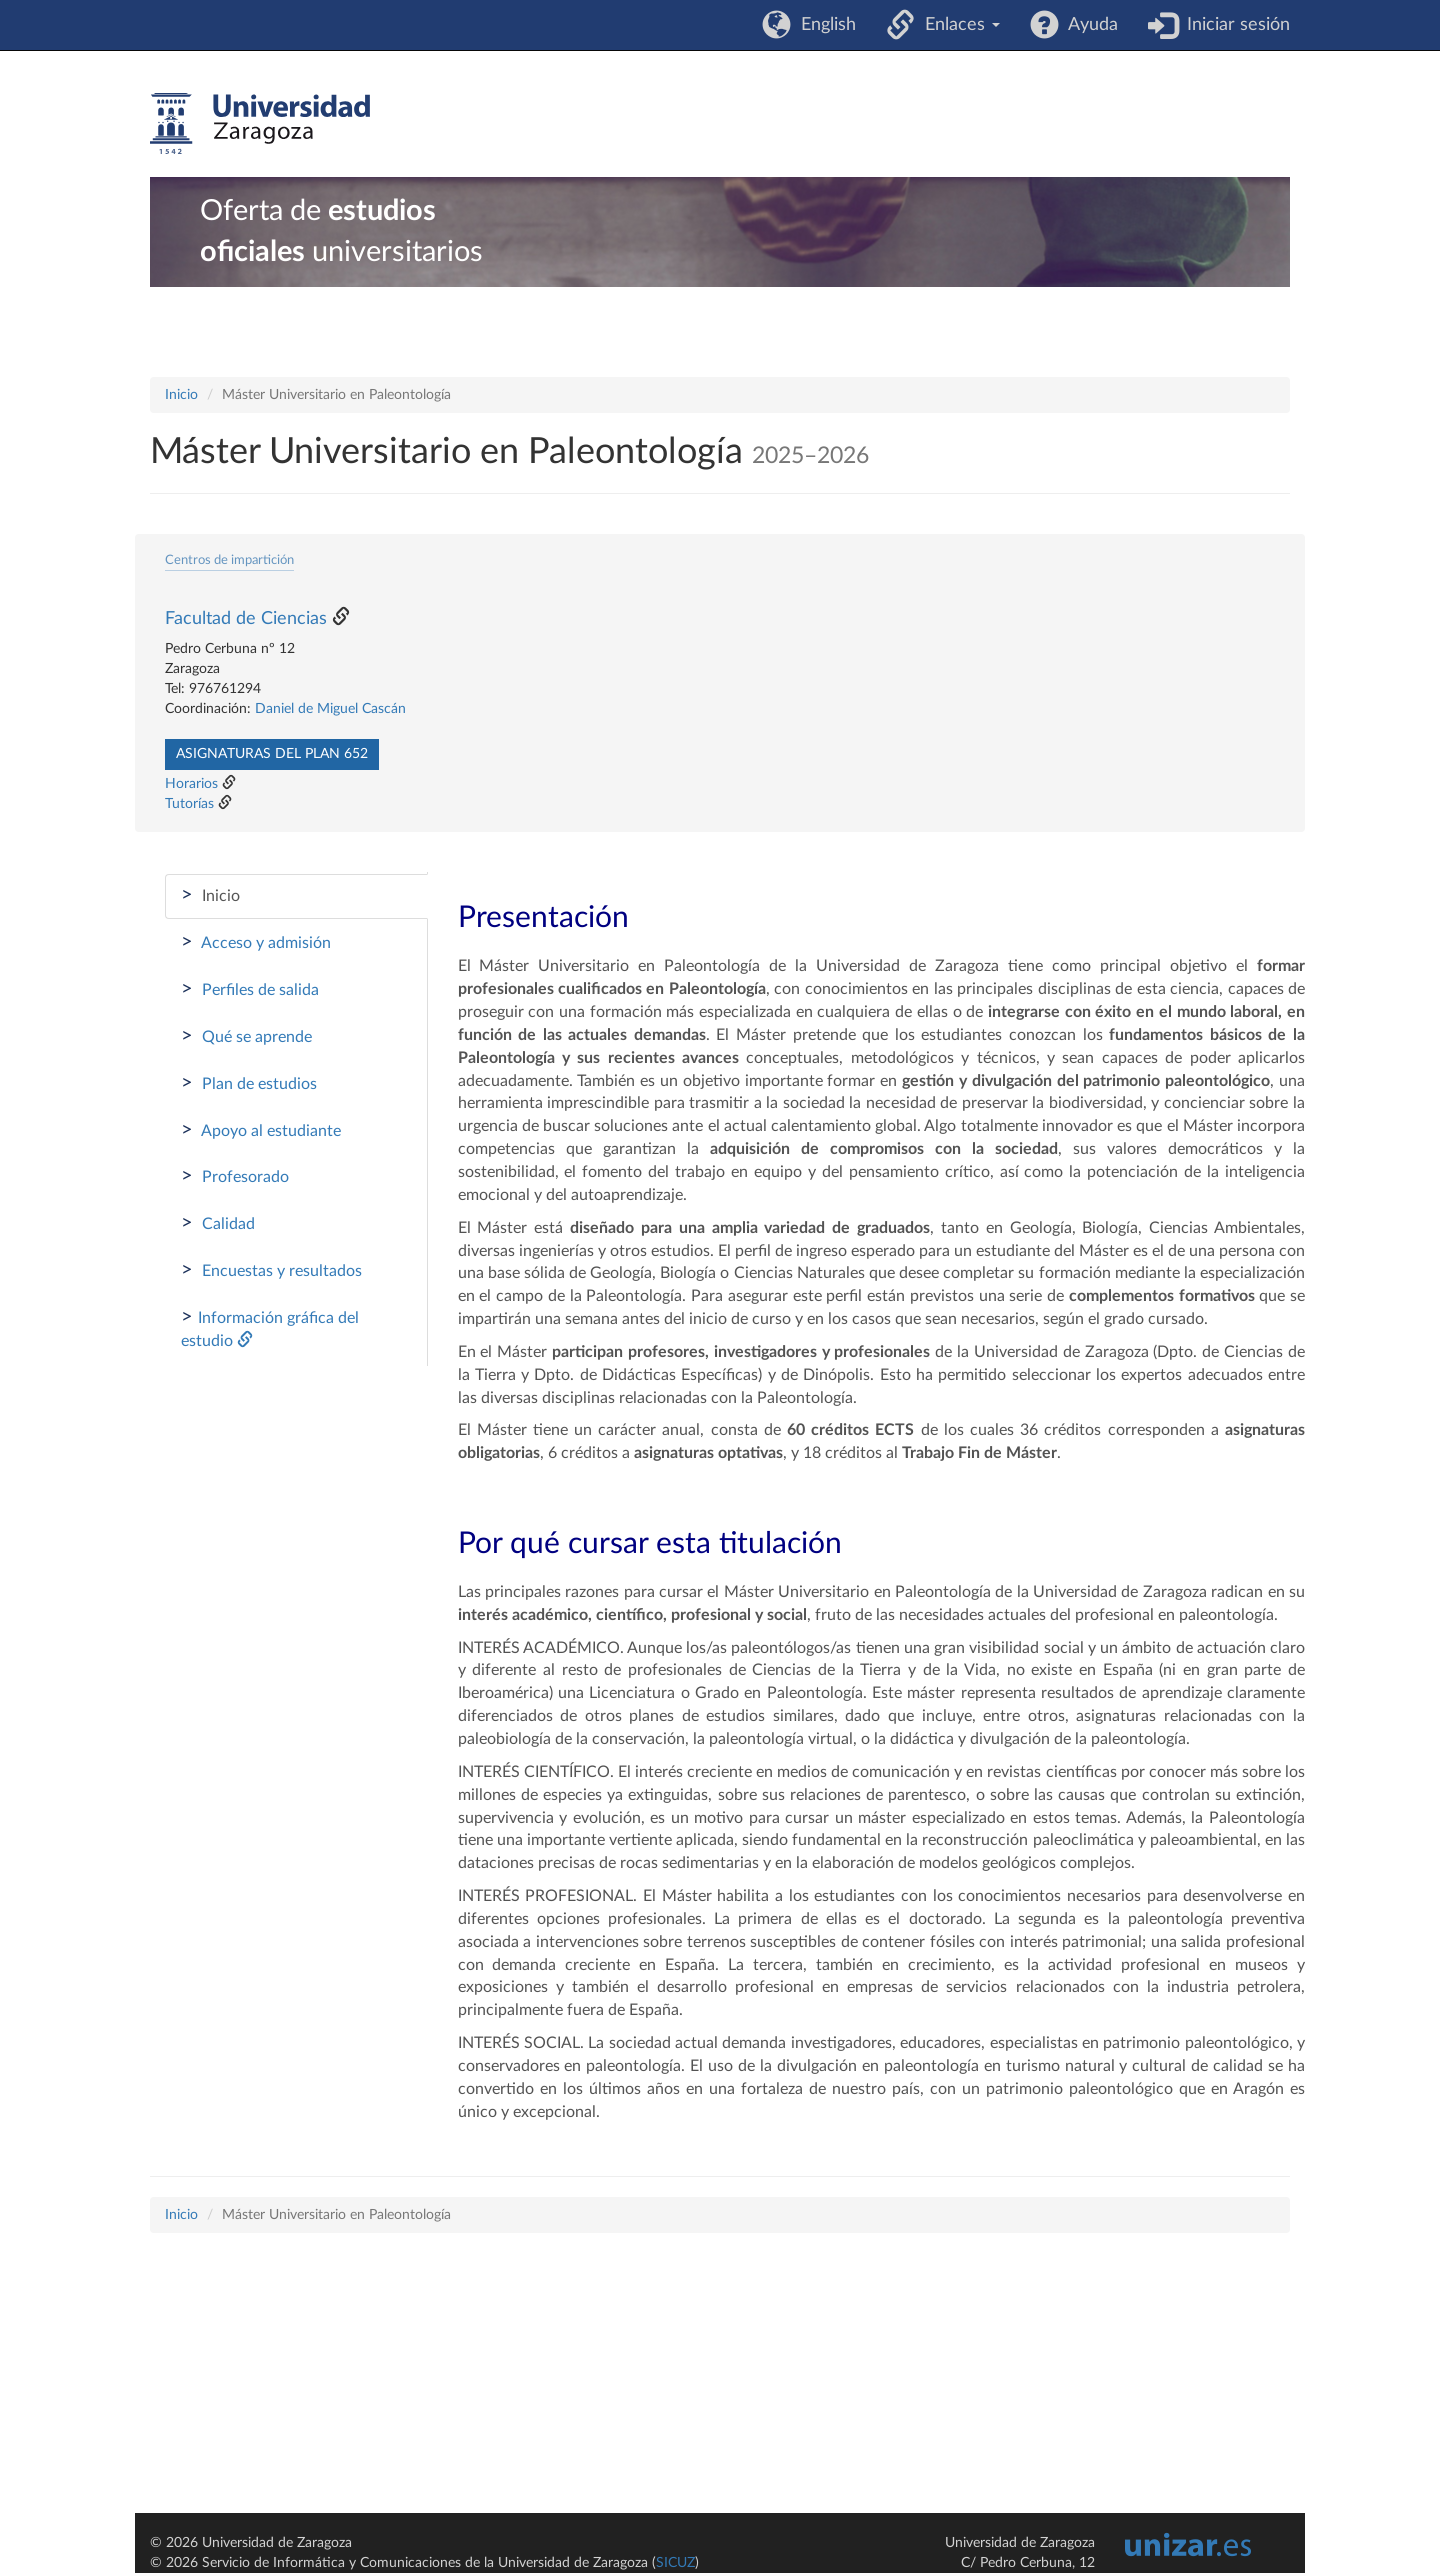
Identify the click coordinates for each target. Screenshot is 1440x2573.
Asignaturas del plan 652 (272, 754)
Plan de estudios (249, 1083)
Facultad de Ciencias (246, 619)
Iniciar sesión (1233, 25)
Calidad (218, 1223)
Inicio (181, 395)
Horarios (191, 784)
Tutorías (189, 804)
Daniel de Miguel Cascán (330, 709)
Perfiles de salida (250, 989)
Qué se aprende (246, 1036)
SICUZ (675, 2563)
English (823, 25)
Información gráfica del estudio (270, 1328)
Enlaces (957, 25)
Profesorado (235, 1176)
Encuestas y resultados (271, 1270)
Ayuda (1088, 25)
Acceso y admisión (256, 942)
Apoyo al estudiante (261, 1130)
